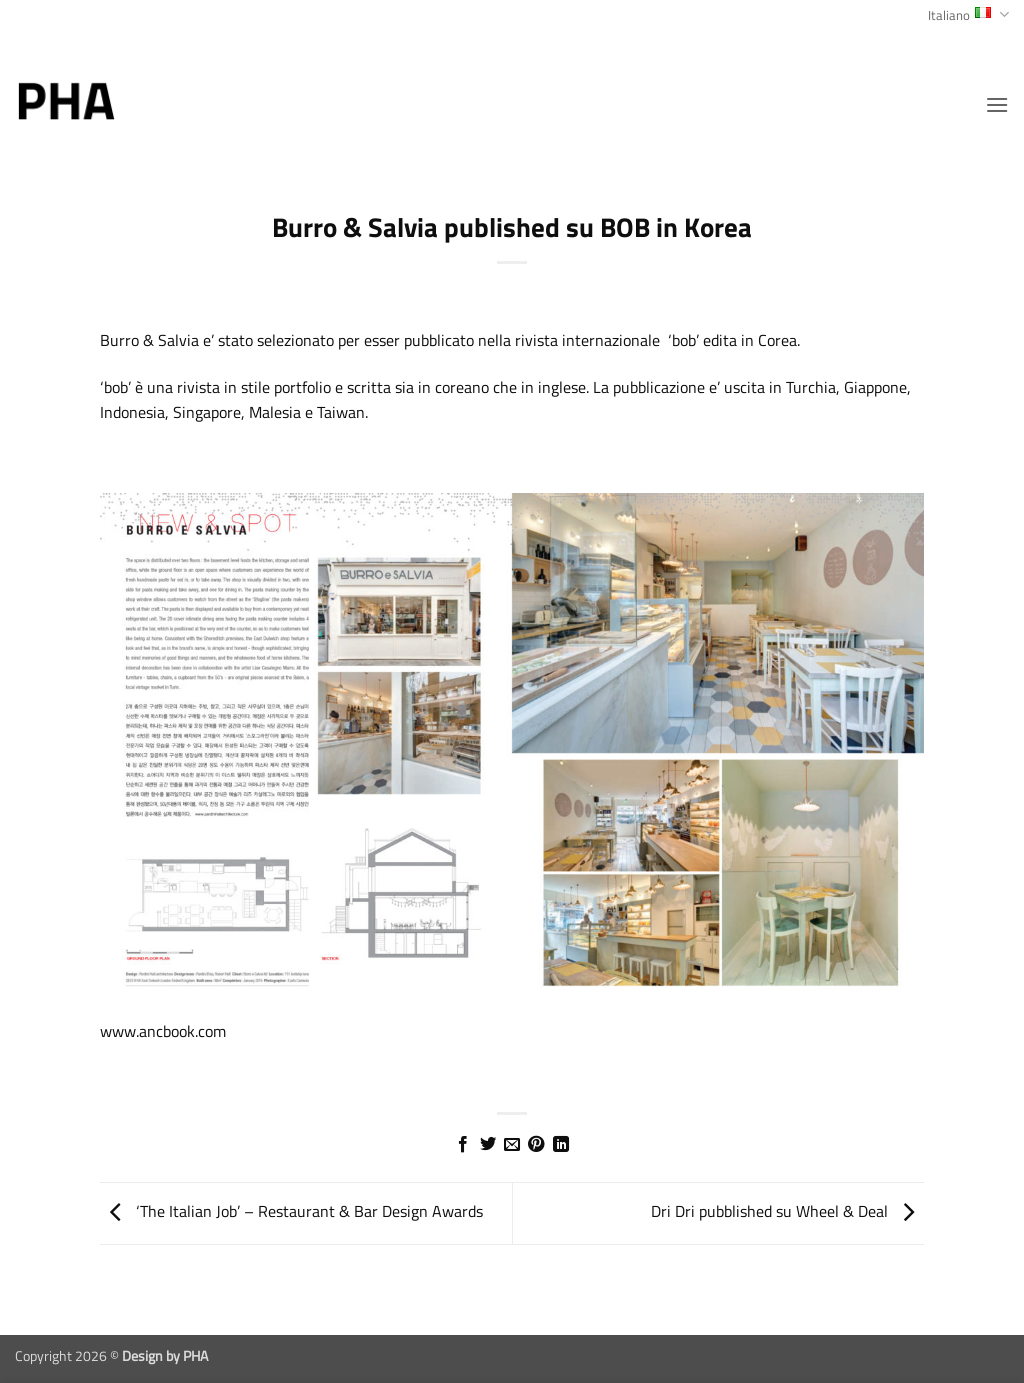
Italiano (968, 15)
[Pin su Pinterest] (536, 1145)
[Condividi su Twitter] (487, 1145)
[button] (997, 104)
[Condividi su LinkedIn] (561, 1145)
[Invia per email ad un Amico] (512, 1145)
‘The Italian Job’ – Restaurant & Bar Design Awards (291, 1211)
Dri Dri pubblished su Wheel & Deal (787, 1211)
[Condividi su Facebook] (463, 1145)
